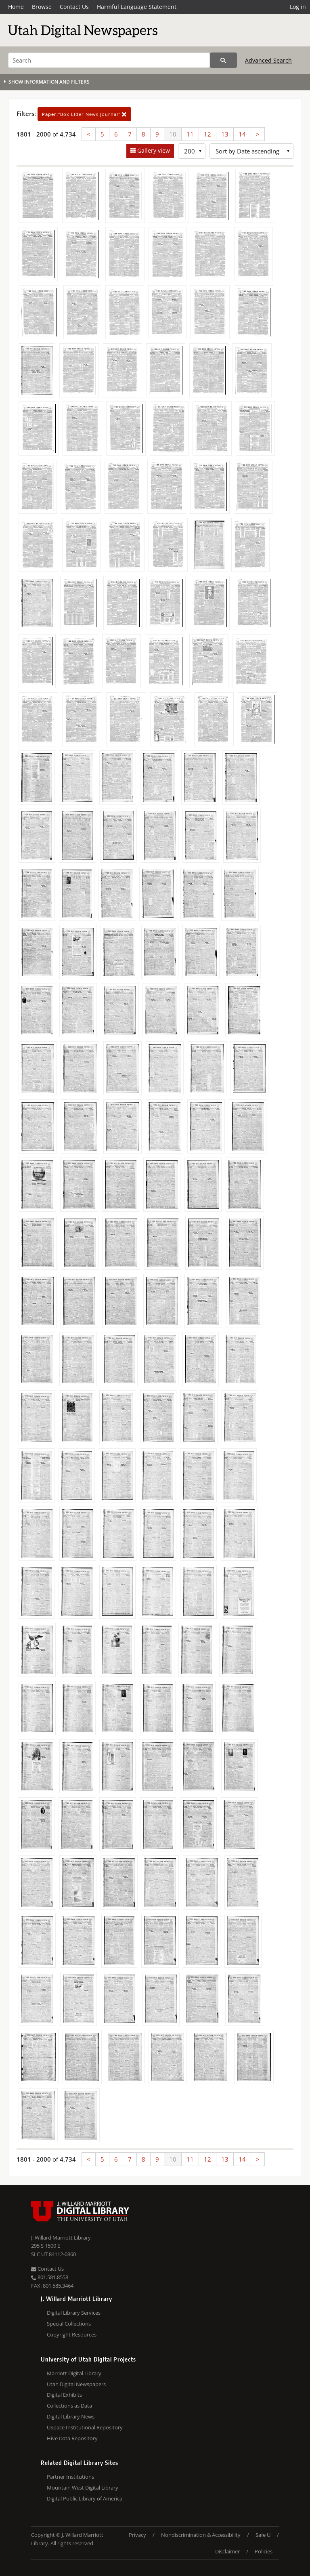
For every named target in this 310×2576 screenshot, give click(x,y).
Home (16, 7)
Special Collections (69, 2323)
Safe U (263, 2534)
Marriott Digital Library (74, 2373)
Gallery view (153, 150)
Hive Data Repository (72, 2438)
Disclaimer (227, 2551)
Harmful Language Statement (136, 7)
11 (190, 134)
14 (242, 134)
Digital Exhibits (64, 2394)
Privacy (137, 2534)
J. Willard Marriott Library (61, 2237)
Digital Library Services (74, 2312)
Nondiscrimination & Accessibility (201, 2534)
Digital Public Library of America (84, 2498)
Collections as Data (69, 2405)
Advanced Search (268, 60)
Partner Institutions (70, 2476)
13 (224, 134)
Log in (298, 7)
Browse (42, 7)
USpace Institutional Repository (85, 2427)
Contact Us (74, 7)
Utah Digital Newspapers (76, 2384)
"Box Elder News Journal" (84, 114)
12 (207, 134)
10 (172, 134)
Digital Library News (70, 2416)
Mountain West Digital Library (82, 2487)
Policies (263, 2551)
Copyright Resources (71, 2334)
